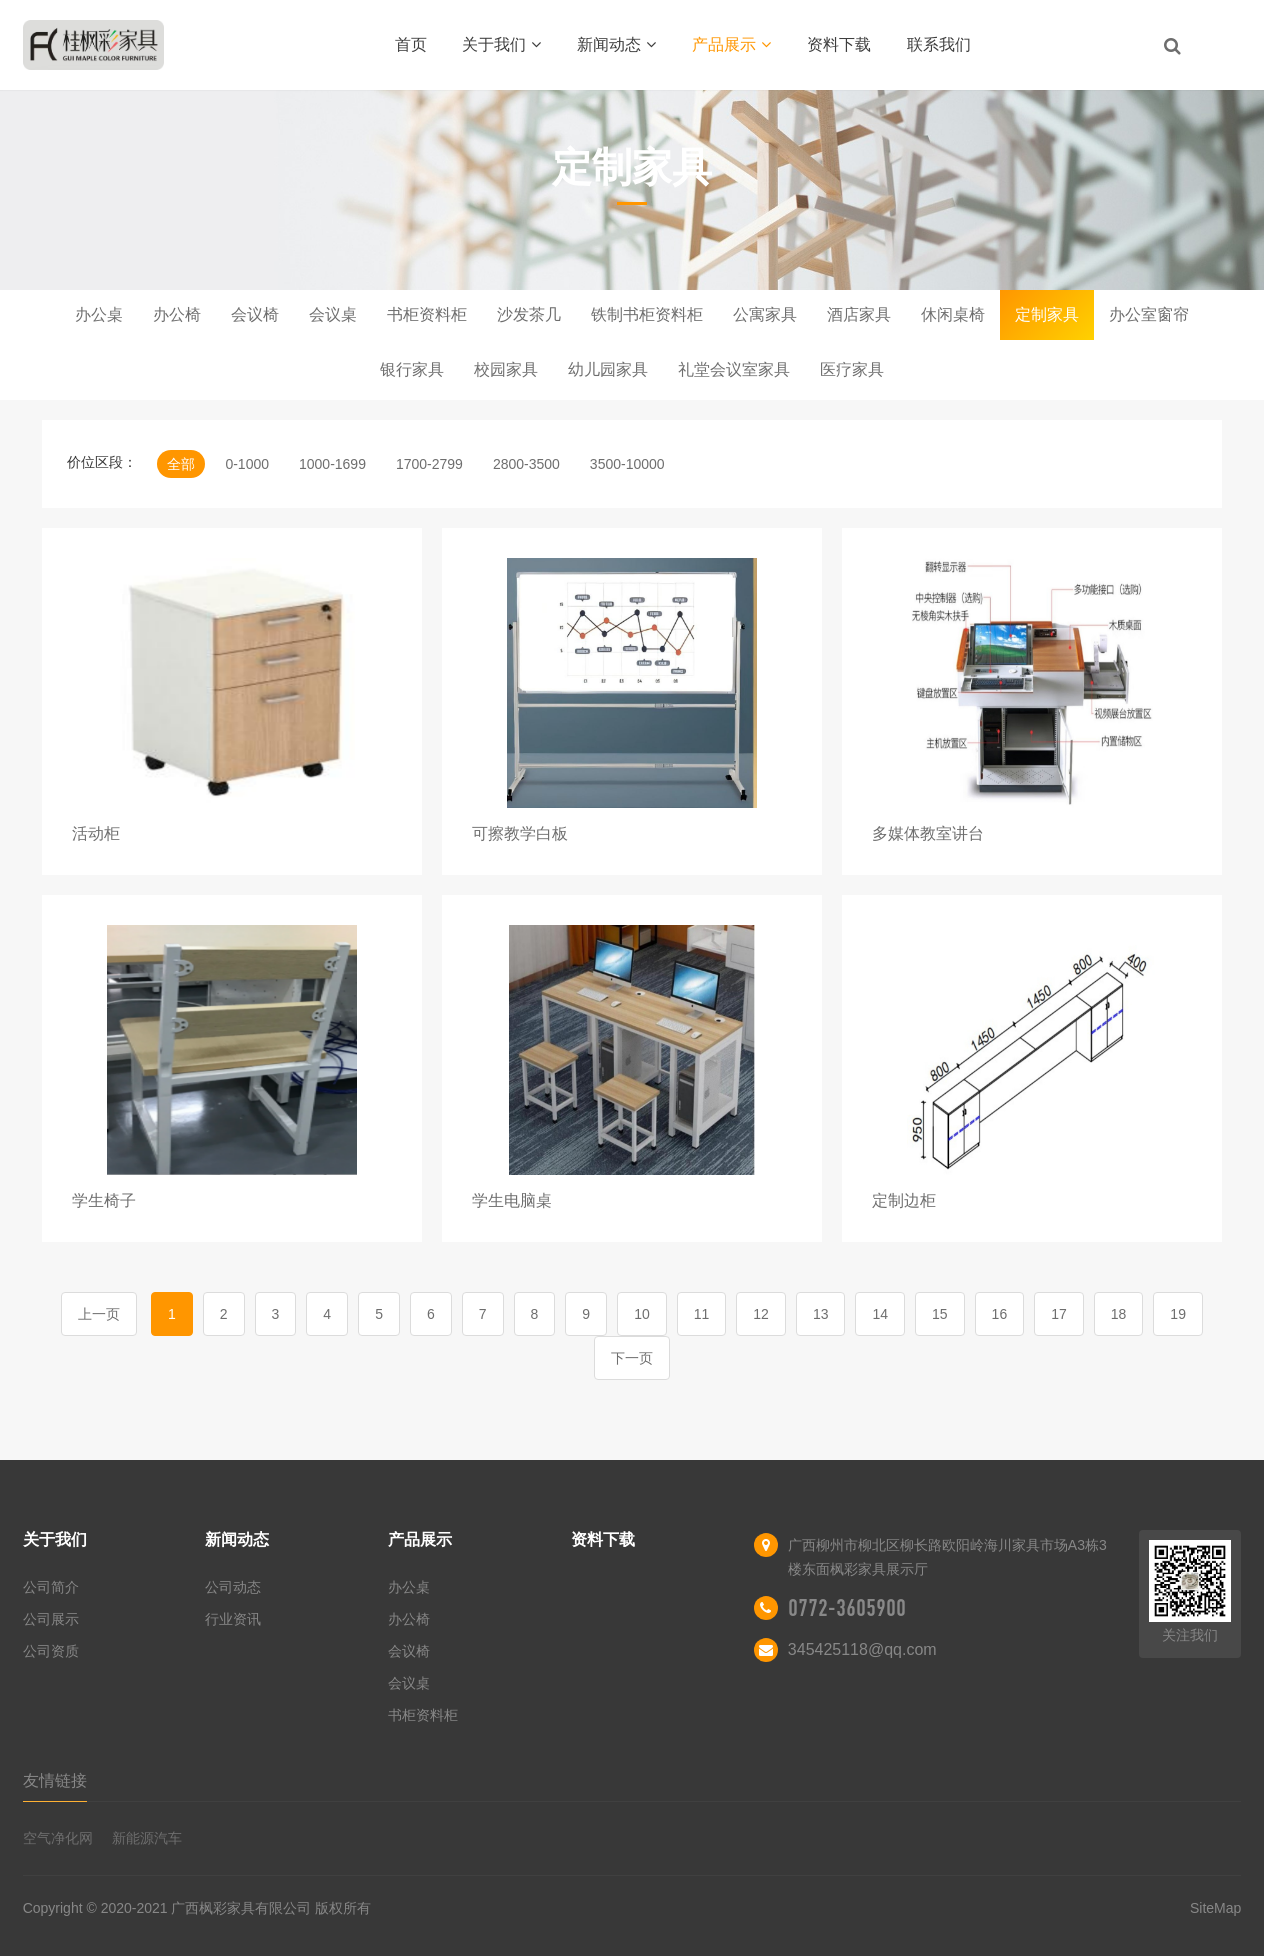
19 (1178, 1314)
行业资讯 (233, 1619)
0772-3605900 (847, 1608)
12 (761, 1314)
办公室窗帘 (1149, 314)
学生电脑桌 (512, 1200)
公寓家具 (765, 314)
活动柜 (96, 833)
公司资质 (51, 1651)
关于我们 (501, 44)
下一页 (632, 1358)
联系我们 (939, 44)
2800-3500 (526, 464)
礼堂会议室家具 (734, 369)
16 (1000, 1314)
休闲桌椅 (953, 314)
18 (1119, 1314)
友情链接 (55, 1780)
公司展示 (51, 1619)
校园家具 (506, 369)
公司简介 (51, 1587)
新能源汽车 (147, 1838)
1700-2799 (429, 464)
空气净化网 (58, 1838)
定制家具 (1047, 314)
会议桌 (333, 314)
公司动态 (233, 1587)
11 (702, 1314)
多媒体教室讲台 (928, 833)
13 (821, 1314)
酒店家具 (859, 314)
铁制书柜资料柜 (647, 314)
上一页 (99, 1314)
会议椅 (255, 314)
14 (880, 1314)
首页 (411, 44)
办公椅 (177, 314)
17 (1059, 1314)
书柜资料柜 (427, 314)
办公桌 (99, 314)
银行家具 (412, 369)
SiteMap (1215, 1908)
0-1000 (247, 464)
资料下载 (839, 44)
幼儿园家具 (608, 369)
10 (642, 1314)
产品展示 (731, 44)
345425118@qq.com (862, 1649)
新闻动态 (616, 44)
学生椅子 (104, 1200)
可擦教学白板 (520, 833)
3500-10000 (627, 464)
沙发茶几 (529, 314)
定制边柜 (904, 1200)
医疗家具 (852, 369)
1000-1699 (332, 464)
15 (940, 1314)
